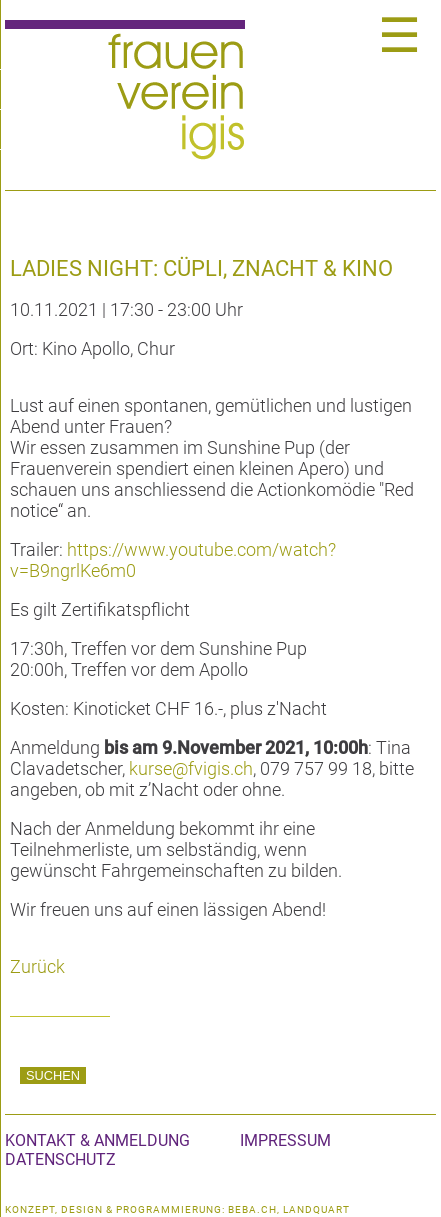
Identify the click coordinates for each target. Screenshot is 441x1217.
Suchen (53, 1075)
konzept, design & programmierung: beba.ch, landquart (177, 1209)
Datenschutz (60, 1159)
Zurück (37, 966)
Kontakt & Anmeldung (97, 1140)
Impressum (285, 1140)
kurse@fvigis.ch (191, 768)
